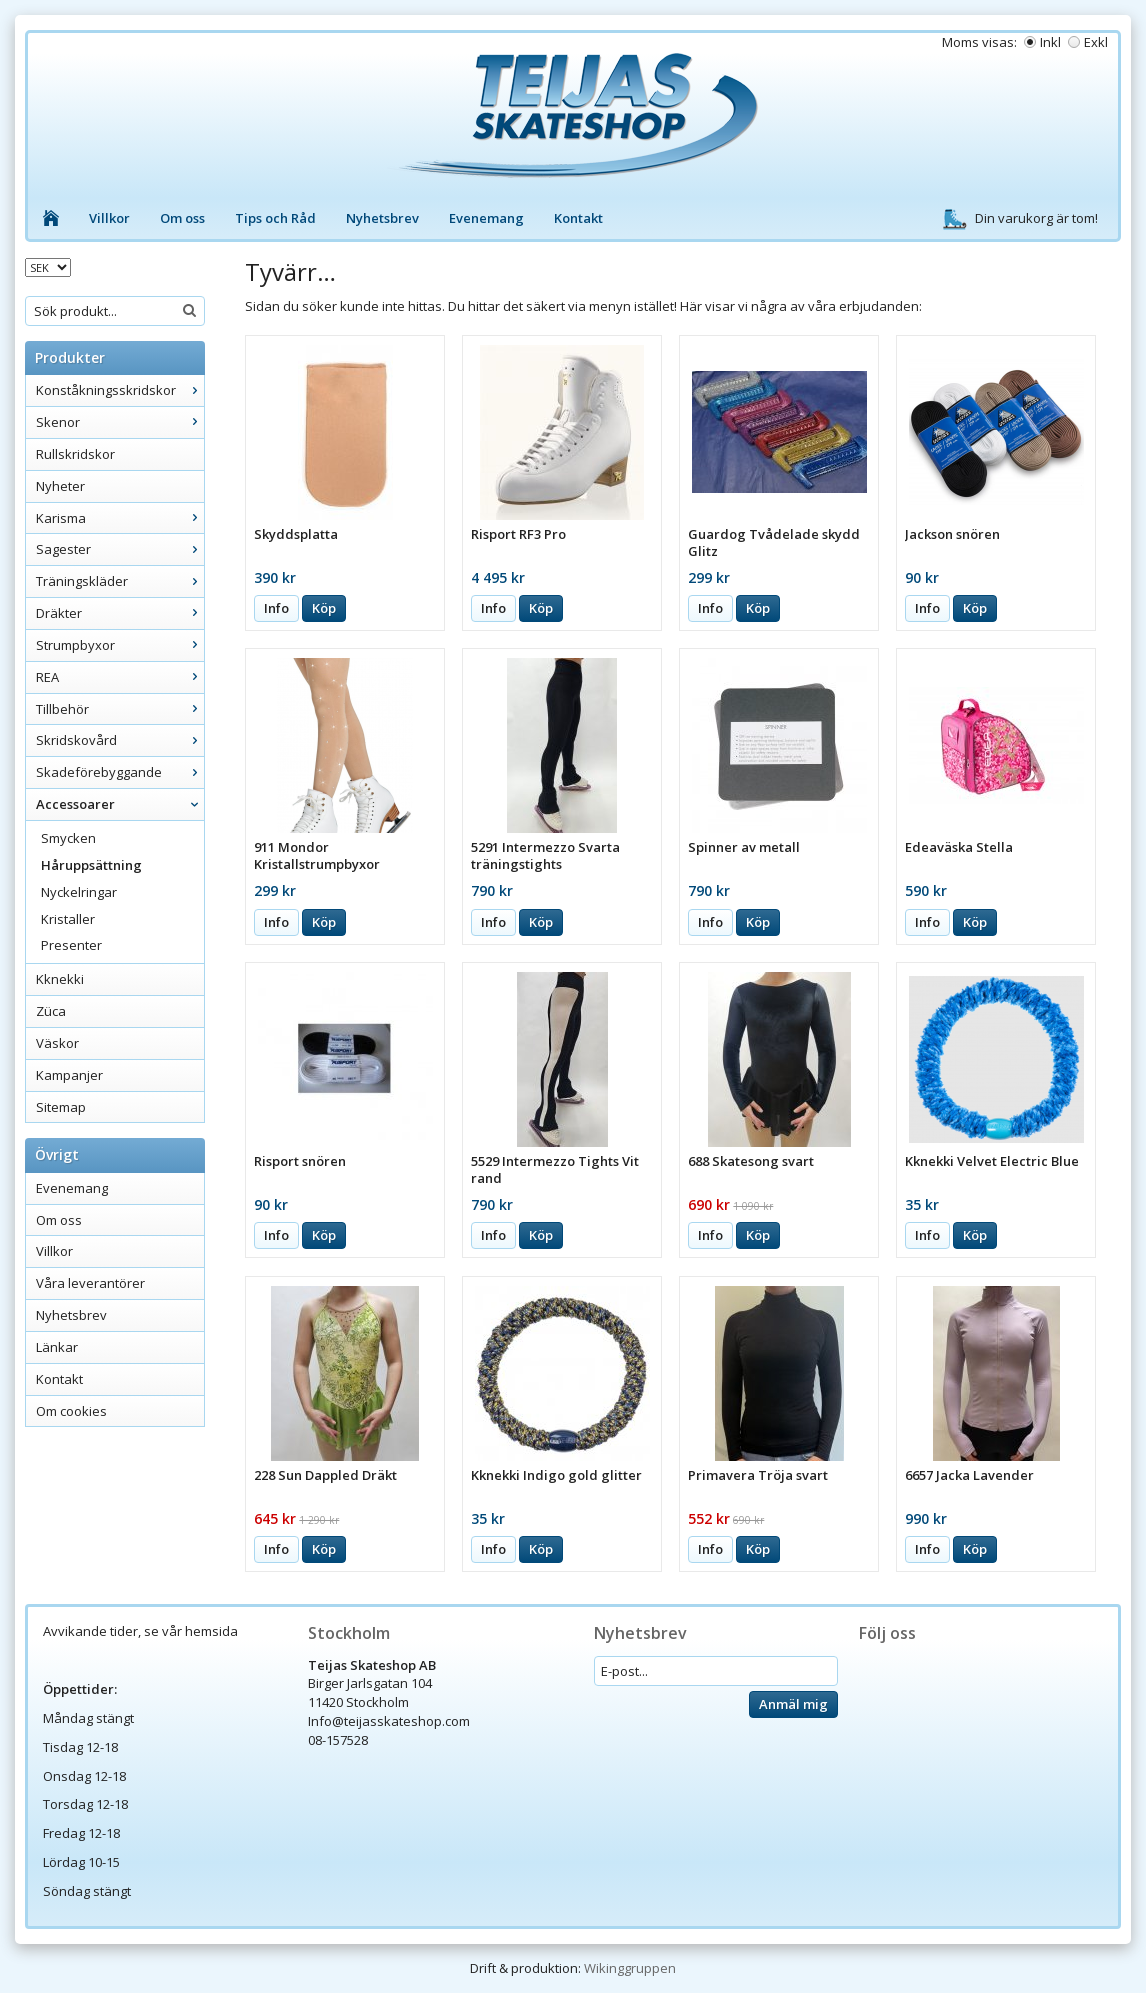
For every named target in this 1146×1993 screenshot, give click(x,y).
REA (120, 677)
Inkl (1050, 42)
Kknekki (60, 979)
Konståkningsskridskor (120, 390)
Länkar (57, 1347)
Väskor (57, 1043)
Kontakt (578, 218)
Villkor (109, 218)
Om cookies (71, 1411)
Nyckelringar (79, 892)
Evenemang (486, 218)
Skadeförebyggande (120, 772)
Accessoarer (120, 804)
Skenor (120, 422)
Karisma (120, 518)
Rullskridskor (75, 454)
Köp (324, 608)
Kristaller (68, 919)
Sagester (120, 549)
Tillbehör (120, 709)
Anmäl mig (793, 1704)
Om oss (182, 218)
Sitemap (61, 1107)
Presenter (71, 945)
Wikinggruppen (630, 1968)
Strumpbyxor (120, 645)
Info (276, 608)
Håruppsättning (91, 865)
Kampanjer (69, 1075)
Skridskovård (120, 740)
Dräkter (120, 613)
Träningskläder (120, 581)
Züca (51, 1011)
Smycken (68, 838)
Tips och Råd (275, 218)
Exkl (1096, 42)
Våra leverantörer (90, 1283)
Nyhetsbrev (382, 218)
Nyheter (60, 486)
